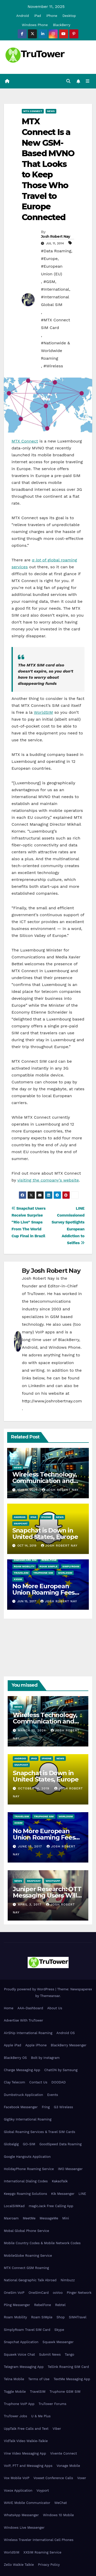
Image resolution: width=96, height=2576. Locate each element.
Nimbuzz (68, 2280)
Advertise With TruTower (23, 2020)
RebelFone (49, 1560)
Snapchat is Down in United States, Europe (45, 1533)
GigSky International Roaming (27, 2119)
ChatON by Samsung (61, 2070)
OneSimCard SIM (25, 1560)
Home (8, 2008)
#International (55, 289)
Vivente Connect (63, 2453)
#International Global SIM (55, 300)
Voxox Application (18, 2490)
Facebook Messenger (21, 2107)
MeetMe (29, 2218)
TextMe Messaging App (72, 2379)
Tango (69, 2354)
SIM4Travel (77, 2317)
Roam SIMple (48, 1566)
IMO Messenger (70, 2169)
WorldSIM (43, 712)
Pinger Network (79, 2293)
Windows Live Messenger (24, 2527)
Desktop (69, 16)
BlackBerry (61, 25)
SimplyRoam (70, 1566)
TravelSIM (21, 1572)
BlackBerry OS (15, 2058)
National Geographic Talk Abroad (30, 2280)
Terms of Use (38, 2379)
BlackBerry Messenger (68, 2045)
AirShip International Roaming (28, 2033)
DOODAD (58, 2082)
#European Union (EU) (51, 270)
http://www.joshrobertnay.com (52, 1401)
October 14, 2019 (34, 1788)
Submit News (50, 2354)
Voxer (81, 2478)
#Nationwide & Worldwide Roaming (55, 351)
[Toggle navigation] (87, 81)
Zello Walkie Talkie (19, 2565)
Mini (65, 2218)
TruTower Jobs (15, 2416)
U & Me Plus (41, 2416)
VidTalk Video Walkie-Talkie (26, 2441)
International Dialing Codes (26, 2181)
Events (52, 2095)
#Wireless (53, 366)
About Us (54, 2008)
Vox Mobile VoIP (16, 2478)
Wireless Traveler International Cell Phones (38, 2540)
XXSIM (18, 1579)
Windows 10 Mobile (58, 2515)
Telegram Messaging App (24, 2367)
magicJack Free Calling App (51, 2206)
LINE (82, 2194)
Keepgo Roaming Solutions (25, 2194)
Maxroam (11, 2218)
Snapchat (21, 1523)
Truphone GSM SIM (65, 2391)
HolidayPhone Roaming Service (29, 2169)
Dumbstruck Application (23, 2095)
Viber (57, 2429)
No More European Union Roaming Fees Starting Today (43, 1592)
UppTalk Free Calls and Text (26, 2429)
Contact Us (38, 2082)
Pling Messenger (17, 2305)
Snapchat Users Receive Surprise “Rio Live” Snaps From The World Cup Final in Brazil (29, 1222)
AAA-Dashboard (30, 2008)
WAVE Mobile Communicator (27, 2503)
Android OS (65, 2033)
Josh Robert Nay (55, 236)
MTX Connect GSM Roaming (26, 2268)
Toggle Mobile (15, 2391)
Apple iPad (12, 2045)
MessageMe (49, 2218)
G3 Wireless (63, 2107)
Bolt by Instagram (45, 2058)
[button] (68, 81)
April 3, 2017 (30, 1904)
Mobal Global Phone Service (26, 2231)
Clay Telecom (14, 2082)
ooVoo (57, 2293)
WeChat (60, 2503)
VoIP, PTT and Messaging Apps (28, 2466)
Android (22, 16)
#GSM (49, 281)
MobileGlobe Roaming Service (28, 2255)
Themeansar (50, 1996)
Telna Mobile (14, 2379)
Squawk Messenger (58, 2342)
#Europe (49, 258)
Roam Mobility (24, 1566)
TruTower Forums (53, 2404)
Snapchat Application (21, 2342)
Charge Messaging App (22, 2070)
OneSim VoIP (14, 2293)
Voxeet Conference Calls (53, 2478)
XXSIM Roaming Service (42, 2552)
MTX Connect (32, 111)
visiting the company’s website (48, 1180)
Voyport (43, 2490)
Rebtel (60, 2305)
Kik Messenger (62, 2194)
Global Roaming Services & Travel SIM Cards (39, 2132)
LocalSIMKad (14, 2206)
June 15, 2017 (30, 1846)
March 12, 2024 (32, 1730)
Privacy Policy (49, 2565)
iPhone (51, 16)
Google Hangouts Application (27, 2157)
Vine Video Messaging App (25, 2453)
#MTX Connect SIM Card (55, 323)
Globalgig (11, 2144)
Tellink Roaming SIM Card (68, 2367)
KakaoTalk (60, 2181)
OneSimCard (39, 2293)
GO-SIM (29, 2144)
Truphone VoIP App (19, 2404)
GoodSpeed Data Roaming (60, 2144)
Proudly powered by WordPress (29, 1989)
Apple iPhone (36, 2045)
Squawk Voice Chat (19, 2354)
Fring (46, 2107)
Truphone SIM (43, 1572)
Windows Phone (35, 25)
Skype (59, 2330)
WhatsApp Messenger (21, 2515)
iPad (37, 16)
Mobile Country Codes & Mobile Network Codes (42, 2243)
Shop (61, 2317)
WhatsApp (53, 1880)
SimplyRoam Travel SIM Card (27, 2330)
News (51, 111)
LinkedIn (36, 1385)
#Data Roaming (56, 250)
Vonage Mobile (68, 2466)
